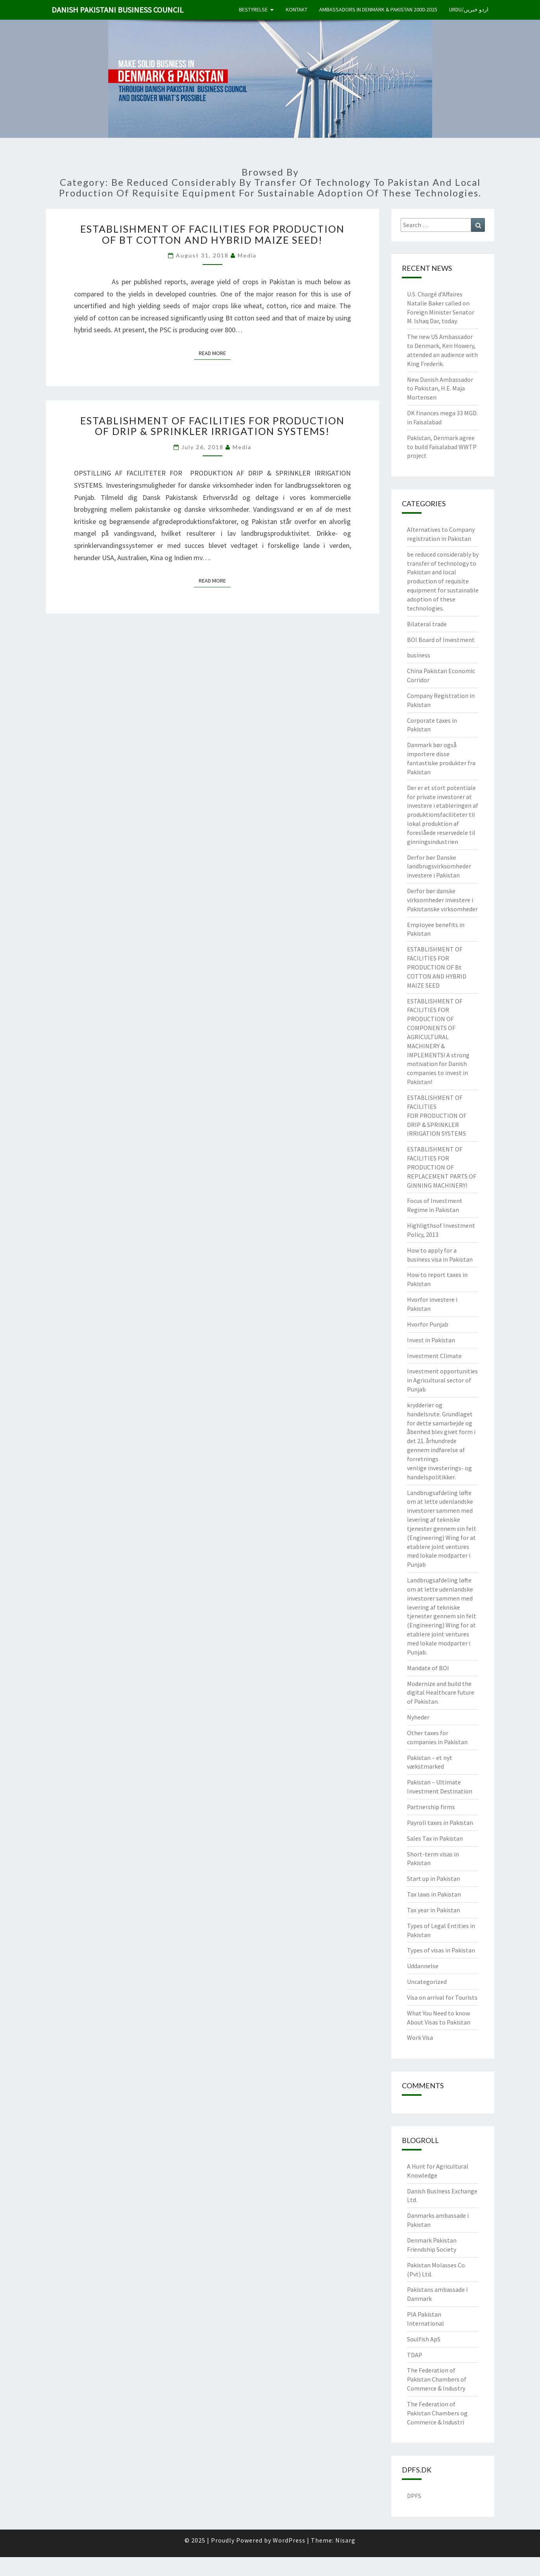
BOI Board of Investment (441, 640)
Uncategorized (427, 1982)
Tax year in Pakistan (433, 1910)
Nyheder (418, 1717)
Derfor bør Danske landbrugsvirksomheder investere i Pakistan (439, 866)
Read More (215, 353)
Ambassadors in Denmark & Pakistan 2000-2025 (378, 9)
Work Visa (420, 2037)
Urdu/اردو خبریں (468, 9)
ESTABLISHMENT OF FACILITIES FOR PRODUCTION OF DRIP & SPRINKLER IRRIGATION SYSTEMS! (212, 426)
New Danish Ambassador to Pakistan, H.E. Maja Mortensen (440, 389)
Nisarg (345, 2540)
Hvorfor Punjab (427, 1324)
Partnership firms (431, 1807)
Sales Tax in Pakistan (435, 1838)
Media (247, 255)
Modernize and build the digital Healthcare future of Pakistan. (440, 1693)
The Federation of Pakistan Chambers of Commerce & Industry (436, 2379)
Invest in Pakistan (431, 1340)
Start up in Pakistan (433, 1878)
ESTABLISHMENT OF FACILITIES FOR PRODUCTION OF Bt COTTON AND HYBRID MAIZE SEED (436, 967)
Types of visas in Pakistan (441, 1950)
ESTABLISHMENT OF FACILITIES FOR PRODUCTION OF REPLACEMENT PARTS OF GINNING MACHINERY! (441, 1167)
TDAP (414, 2355)
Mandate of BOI (428, 1668)
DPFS (414, 2496)
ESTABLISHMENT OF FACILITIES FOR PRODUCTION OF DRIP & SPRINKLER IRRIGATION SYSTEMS (436, 1115)
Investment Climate (434, 1356)
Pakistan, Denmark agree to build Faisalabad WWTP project (442, 447)
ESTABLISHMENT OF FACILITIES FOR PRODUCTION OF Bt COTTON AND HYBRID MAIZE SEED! (212, 234)
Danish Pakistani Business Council (117, 10)
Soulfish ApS (423, 2339)
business (418, 655)
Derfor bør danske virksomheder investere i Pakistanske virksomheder (442, 900)
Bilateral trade (427, 624)
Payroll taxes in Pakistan (440, 1823)
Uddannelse (422, 1966)
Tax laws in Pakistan (434, 1894)
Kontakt (296, 9)
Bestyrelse (253, 9)
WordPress (289, 2540)
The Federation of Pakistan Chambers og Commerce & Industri (437, 2413)
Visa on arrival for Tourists (442, 1997)
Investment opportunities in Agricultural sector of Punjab (442, 1380)
